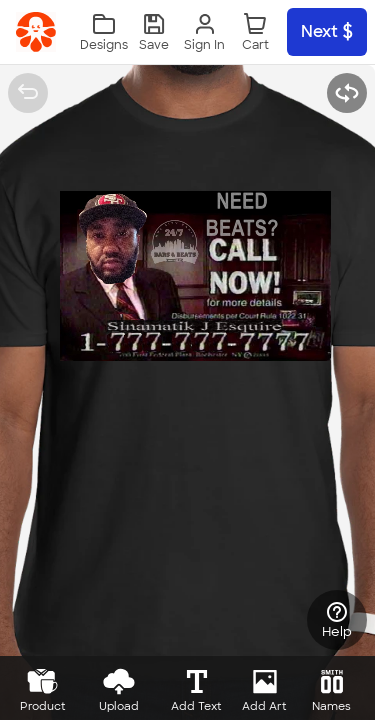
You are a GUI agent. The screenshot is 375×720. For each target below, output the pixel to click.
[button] (154, 32)
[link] (36, 32)
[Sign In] (204, 32)
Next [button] (327, 31)
